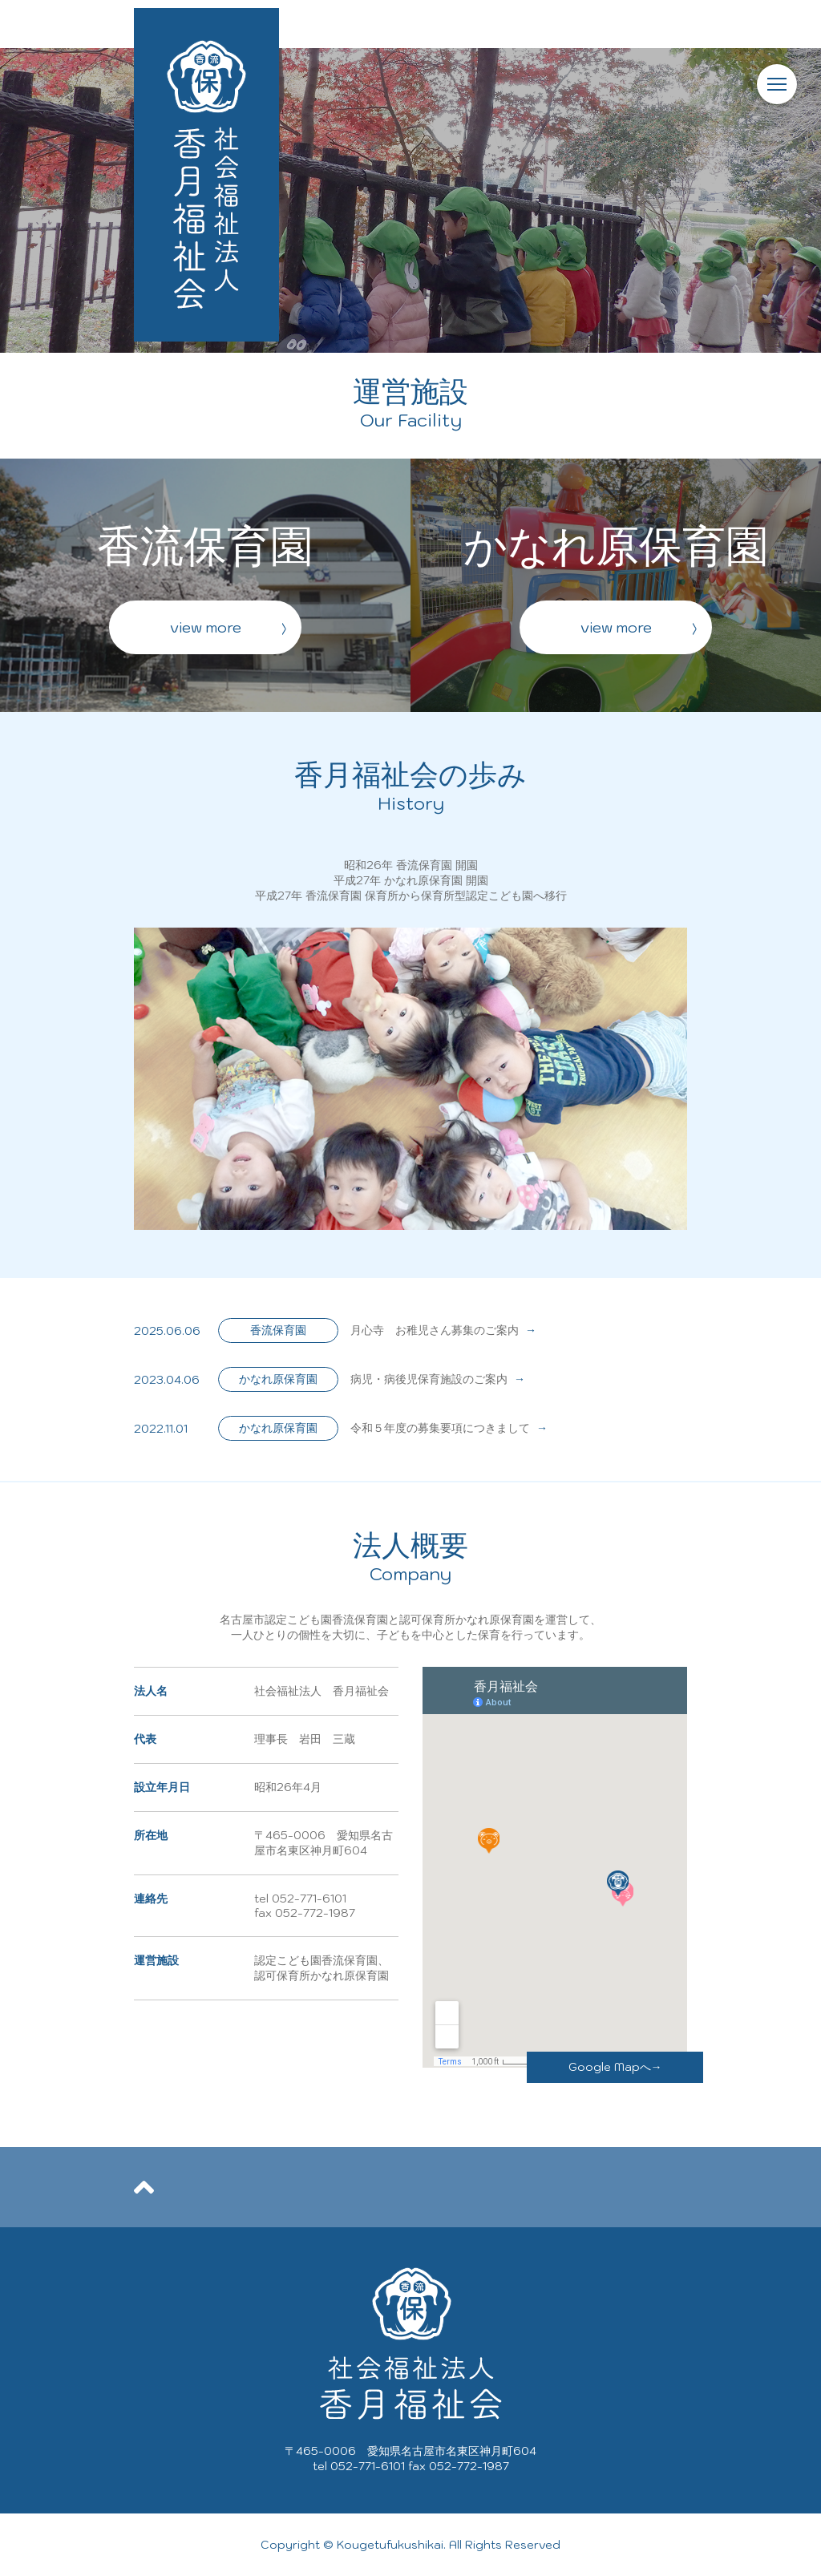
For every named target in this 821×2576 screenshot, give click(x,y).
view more (205, 627)
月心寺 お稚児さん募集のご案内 (443, 1330)
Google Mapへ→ (615, 2067)
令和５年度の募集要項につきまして (449, 1428)
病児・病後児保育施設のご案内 (437, 1379)
